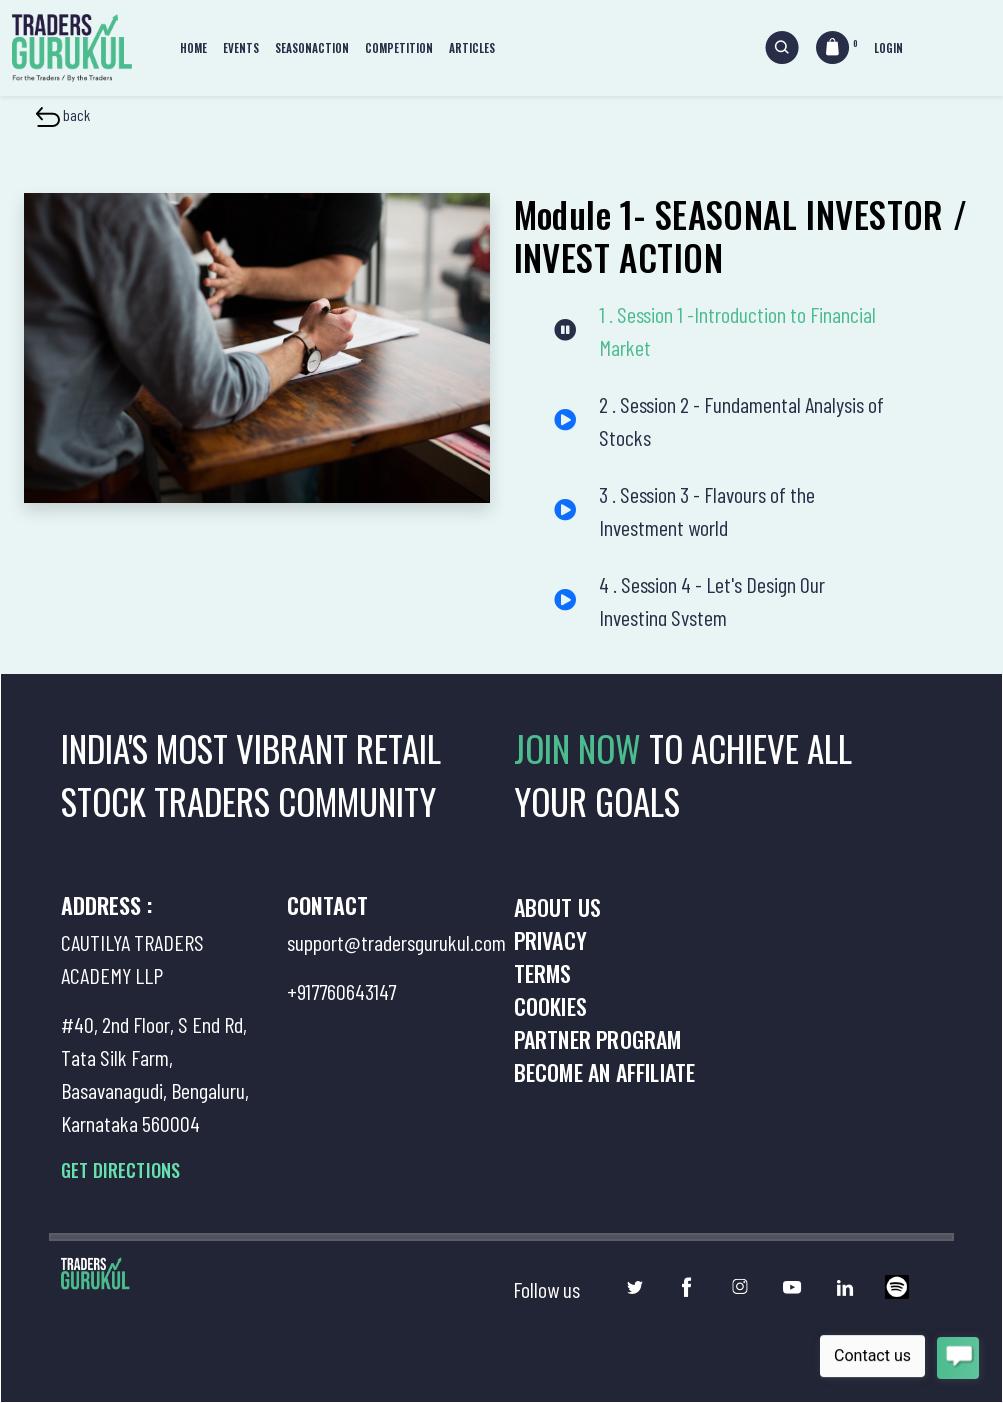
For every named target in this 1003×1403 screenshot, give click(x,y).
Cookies (550, 1006)
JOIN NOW (581, 748)
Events (241, 48)
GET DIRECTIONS (120, 1170)
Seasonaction (312, 48)
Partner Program (598, 1039)
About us (558, 907)
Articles (472, 48)
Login (888, 48)
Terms (543, 973)
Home (193, 48)
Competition (399, 48)
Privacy (550, 940)
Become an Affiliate (605, 1072)
